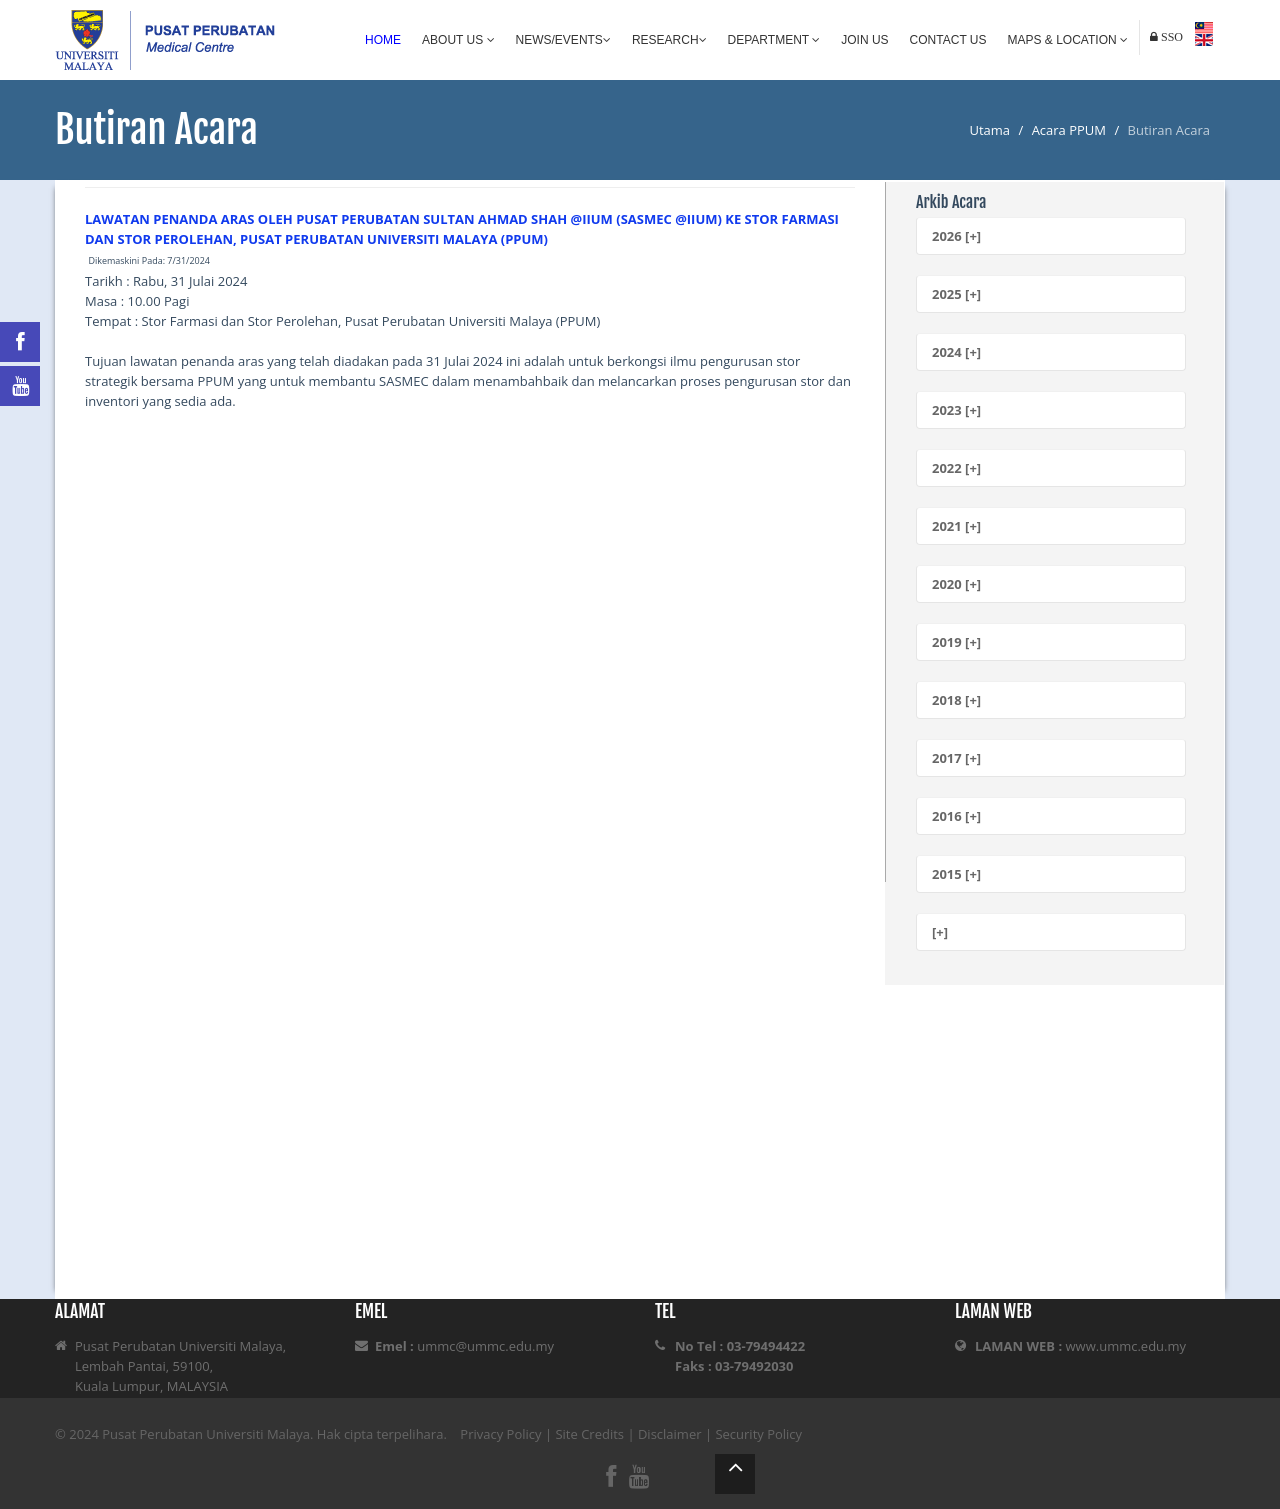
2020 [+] (956, 584)
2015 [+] (956, 874)
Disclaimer (670, 1434)
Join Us (864, 40)
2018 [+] (956, 700)
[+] (940, 932)
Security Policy (758, 1434)
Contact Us (948, 40)
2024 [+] (956, 352)
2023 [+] (956, 410)
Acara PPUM (1069, 130)
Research (669, 40)
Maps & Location (1068, 40)
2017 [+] (956, 758)
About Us (458, 40)
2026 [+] (956, 236)
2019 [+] (956, 642)
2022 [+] (956, 468)
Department (774, 40)
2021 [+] (956, 526)
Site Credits (589, 1434)
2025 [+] (956, 294)
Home (383, 40)
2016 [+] (956, 816)
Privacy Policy (500, 1434)
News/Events (563, 40)
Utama (989, 130)
